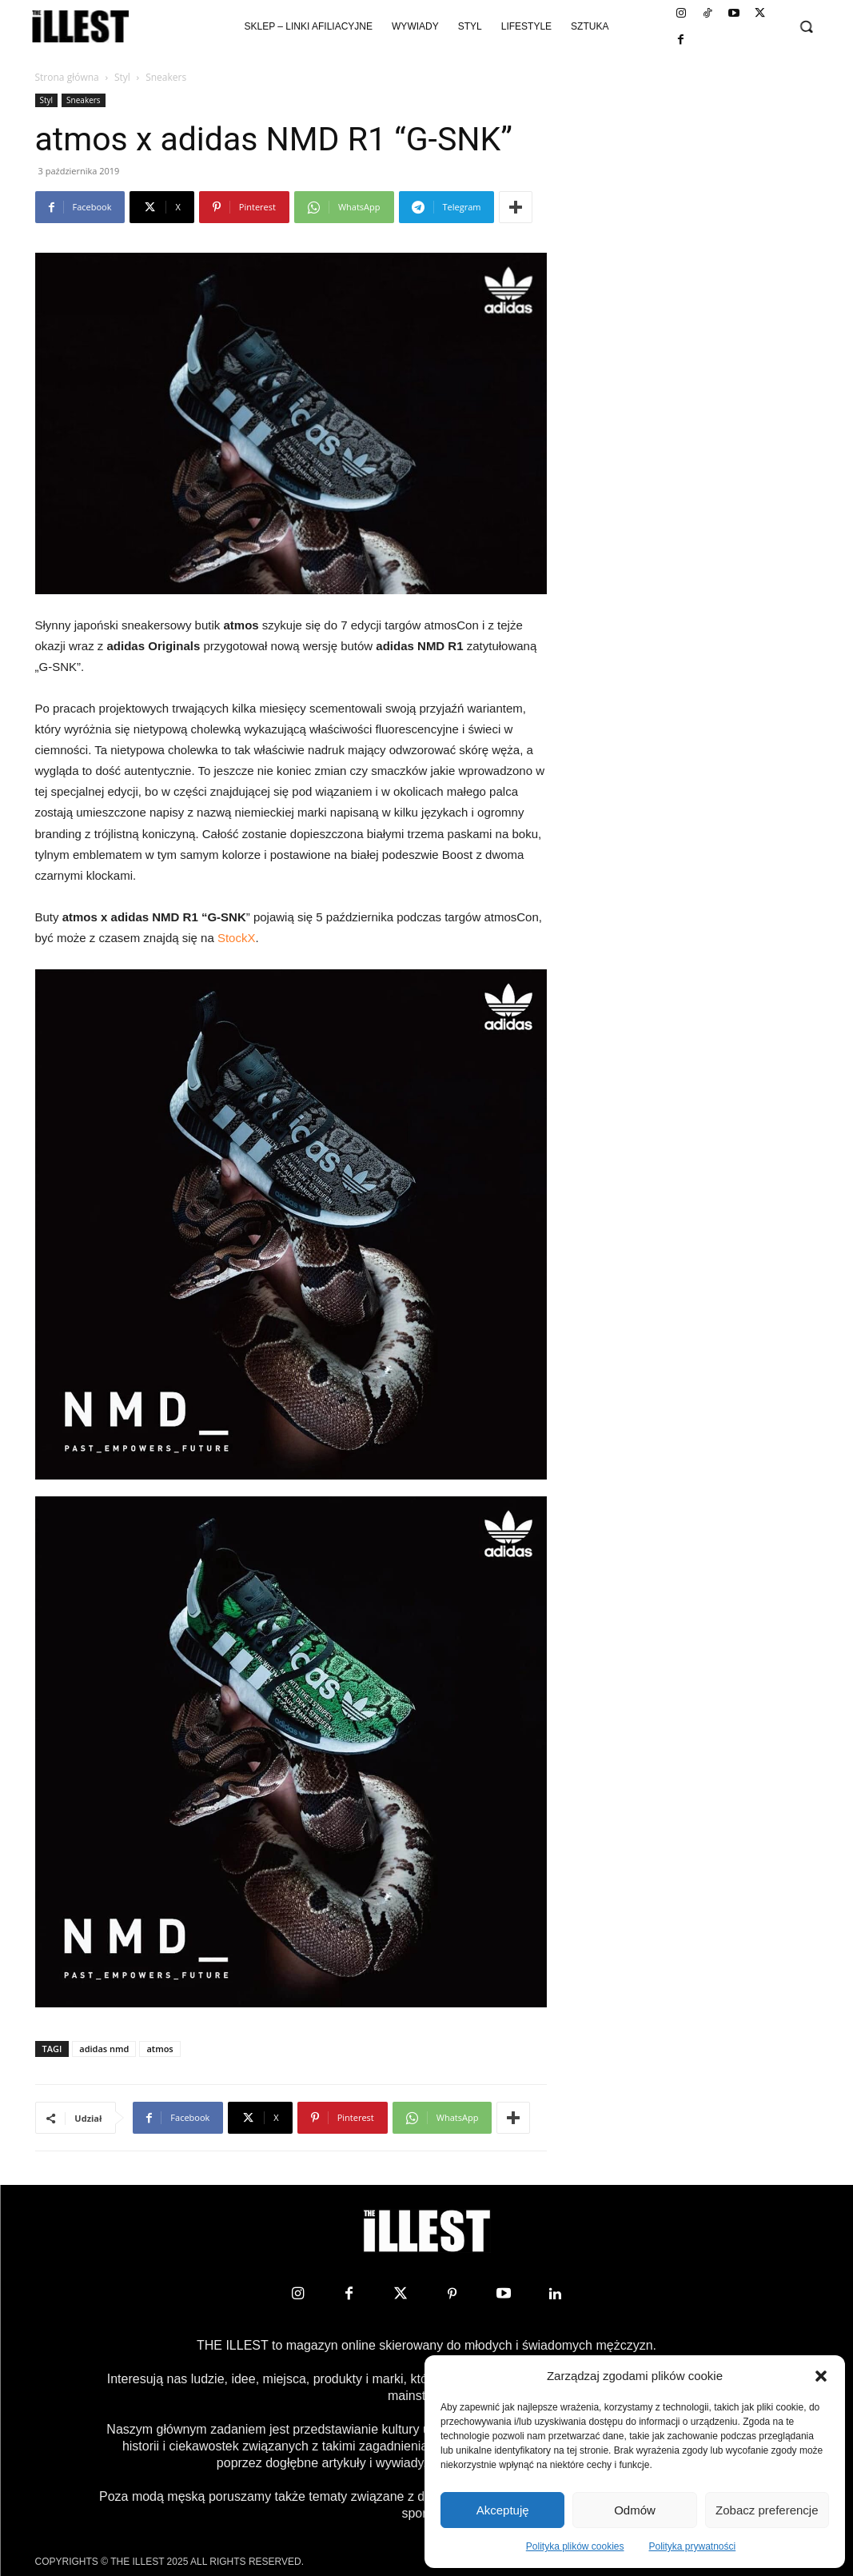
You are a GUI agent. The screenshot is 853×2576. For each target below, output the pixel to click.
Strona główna (67, 77)
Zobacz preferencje (766, 2510)
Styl (122, 77)
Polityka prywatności (692, 2546)
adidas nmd (104, 2049)
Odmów (635, 2510)
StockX (236, 938)
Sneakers (83, 100)
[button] (821, 2376)
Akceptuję (502, 2510)
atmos (159, 2049)
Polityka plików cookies (575, 2546)
